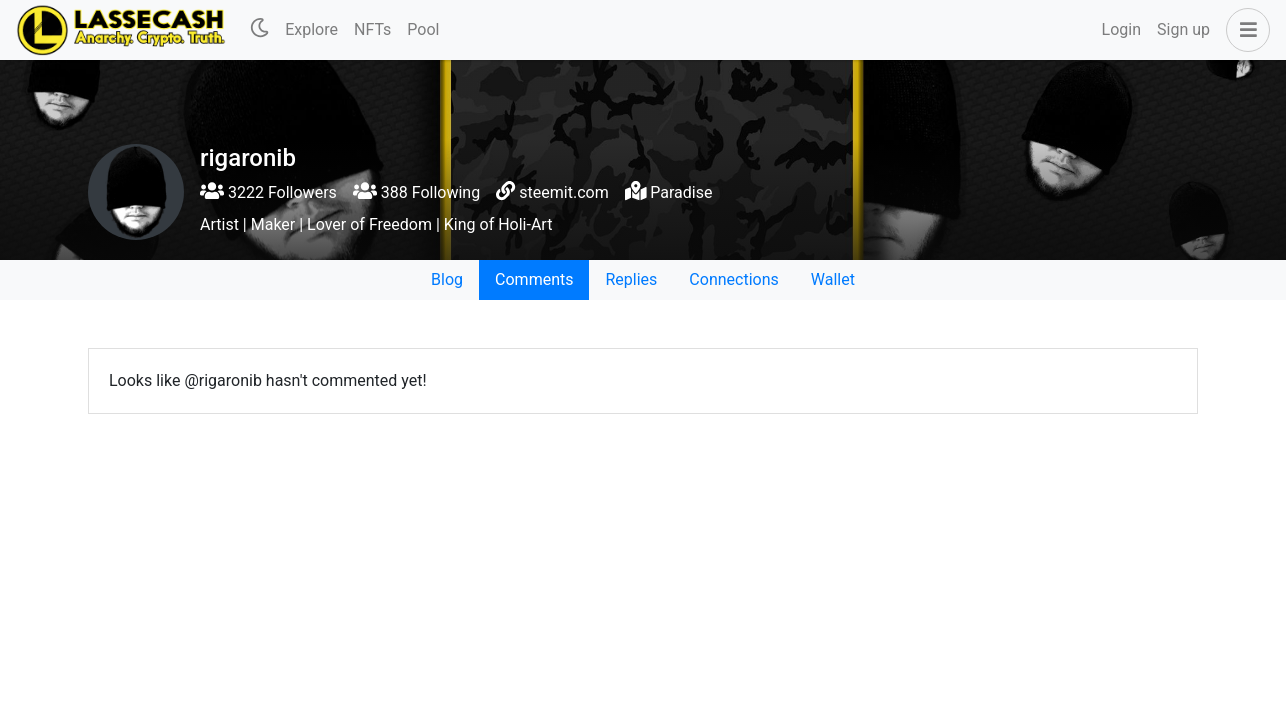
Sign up (1183, 29)
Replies (631, 279)
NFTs (372, 29)
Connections (733, 279)
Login (1121, 29)
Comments (534, 279)
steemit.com (563, 192)
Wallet (833, 279)
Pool (423, 29)
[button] (1244, 30)
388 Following (416, 192)
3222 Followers (268, 192)
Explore (311, 29)
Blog (447, 279)
